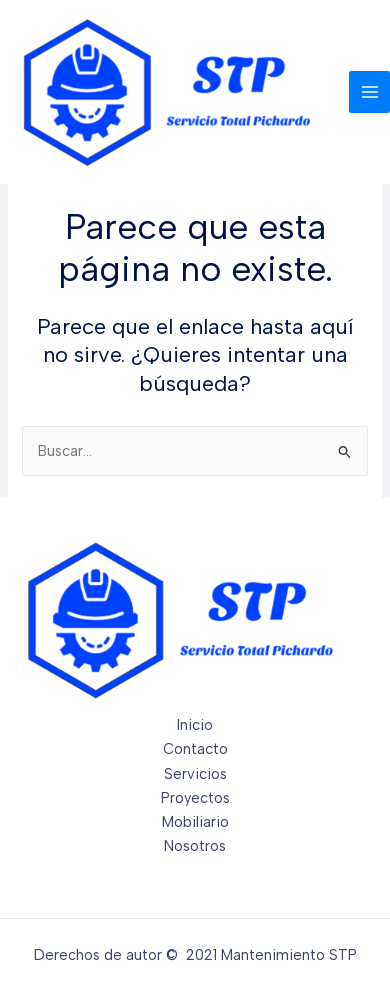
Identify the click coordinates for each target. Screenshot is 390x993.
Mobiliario (195, 822)
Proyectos (195, 798)
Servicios (195, 774)
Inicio (195, 725)
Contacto (195, 749)
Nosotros (195, 846)
